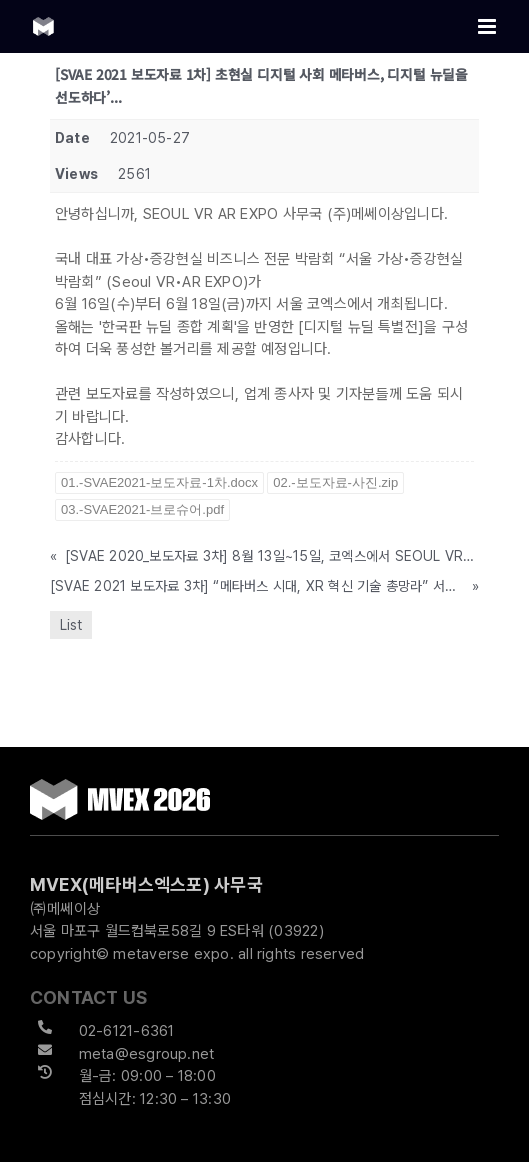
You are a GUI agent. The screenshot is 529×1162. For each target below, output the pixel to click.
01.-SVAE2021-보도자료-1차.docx (159, 482)
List (71, 625)
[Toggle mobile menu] (488, 26)
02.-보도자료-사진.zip (335, 482)
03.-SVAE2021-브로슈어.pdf (142, 509)
